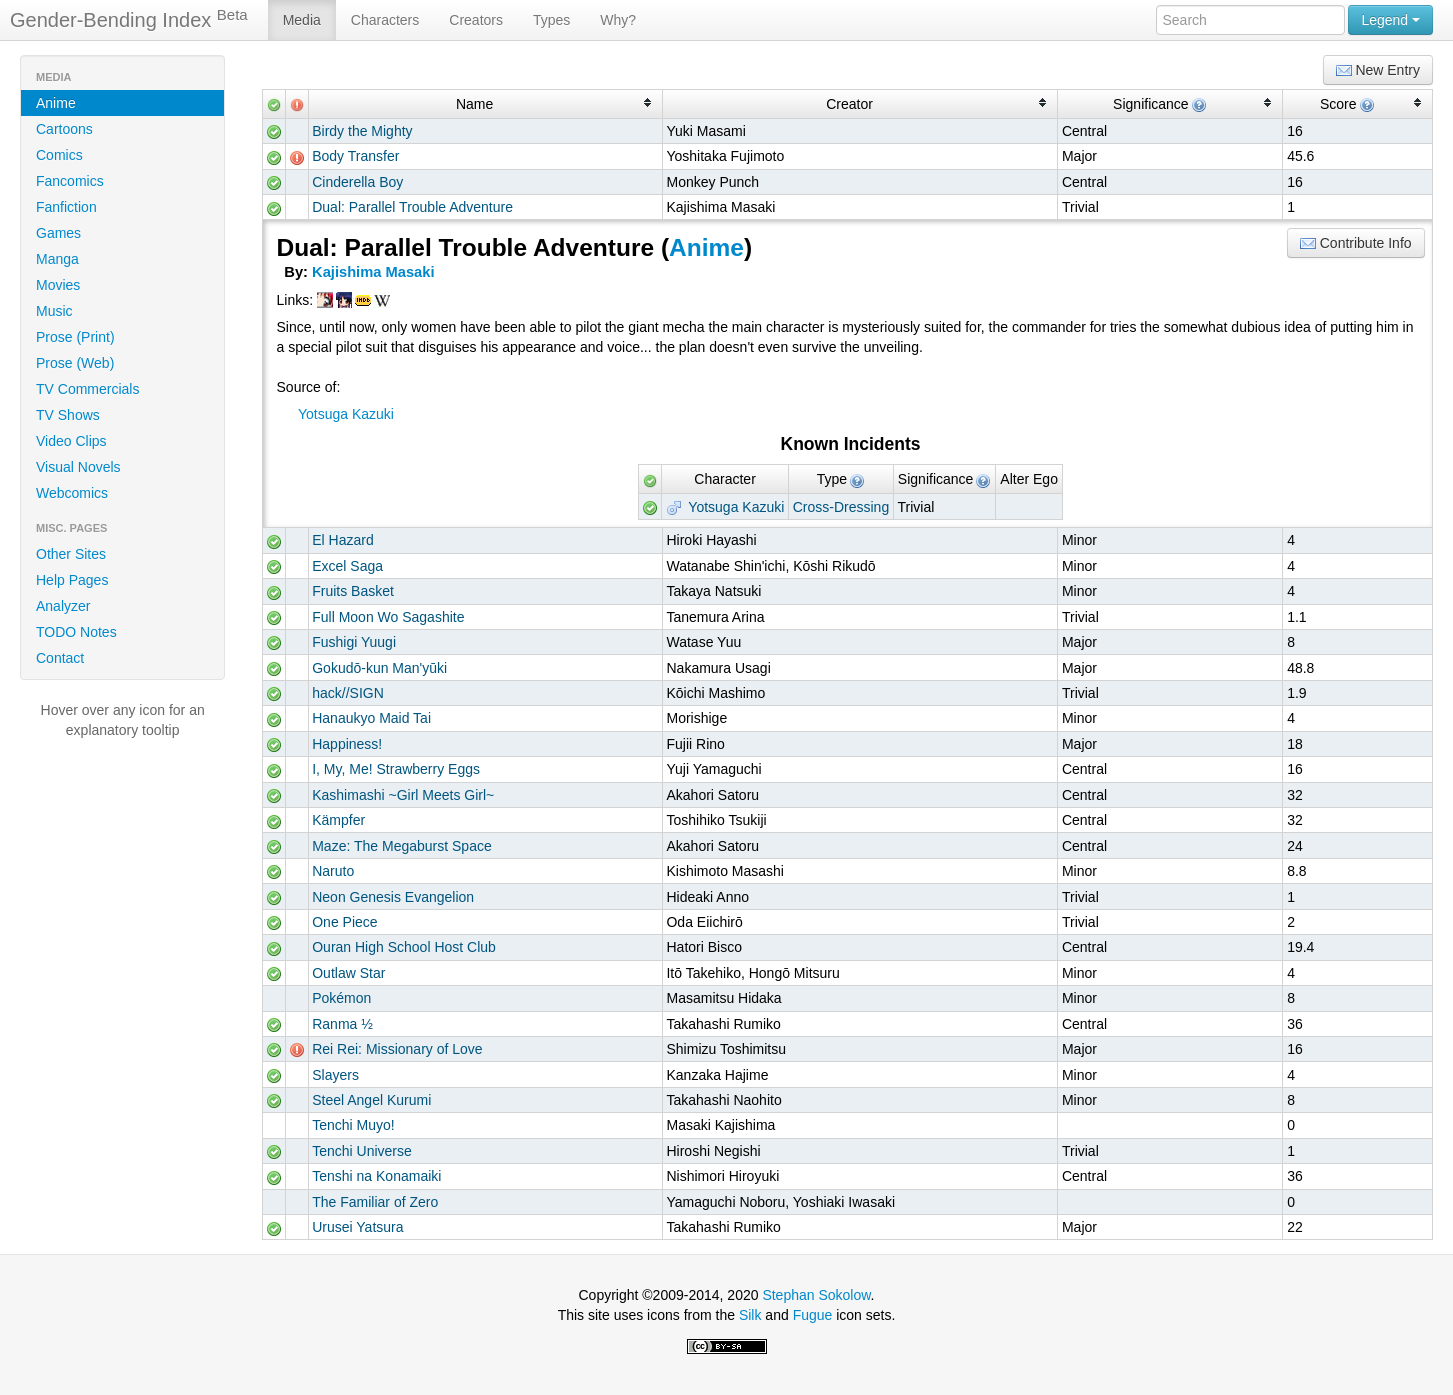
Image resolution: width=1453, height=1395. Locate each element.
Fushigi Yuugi (354, 642)
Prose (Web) (75, 363)
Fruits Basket (353, 591)
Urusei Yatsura (357, 1227)
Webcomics (72, 493)
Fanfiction (66, 207)
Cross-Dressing (841, 507)
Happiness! (347, 744)
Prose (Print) (75, 337)
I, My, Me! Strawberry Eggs (396, 769)
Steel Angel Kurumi (371, 1100)
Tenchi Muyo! (353, 1125)
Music (54, 311)
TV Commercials (87, 389)
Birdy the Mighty (362, 131)
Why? (618, 20)
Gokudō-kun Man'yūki (379, 668)
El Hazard (342, 540)
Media (302, 20)
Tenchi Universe (362, 1151)
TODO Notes (76, 632)
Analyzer (63, 606)
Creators (476, 20)
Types (551, 20)
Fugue (813, 1315)
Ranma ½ (342, 1024)
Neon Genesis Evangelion (393, 897)
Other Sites (71, 554)
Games (58, 233)
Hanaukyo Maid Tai (371, 718)
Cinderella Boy (357, 182)
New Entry (1378, 70)
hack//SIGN (348, 693)
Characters (385, 20)
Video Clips (71, 441)
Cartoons (64, 129)
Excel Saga (347, 566)
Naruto (333, 871)
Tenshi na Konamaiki (376, 1176)
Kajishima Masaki (373, 272)
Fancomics (70, 181)
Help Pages (72, 580)
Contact (60, 658)
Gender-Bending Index (129, 19)
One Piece (344, 922)
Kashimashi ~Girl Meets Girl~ (403, 795)
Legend (1390, 20)
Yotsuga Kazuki (346, 414)
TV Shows (68, 415)
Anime (56, 103)
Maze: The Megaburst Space (402, 846)
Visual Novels (78, 467)
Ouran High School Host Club (404, 947)
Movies (58, 285)
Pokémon (341, 998)
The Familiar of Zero (375, 1202)
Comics (59, 155)
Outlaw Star (348, 973)
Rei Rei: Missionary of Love (397, 1049)
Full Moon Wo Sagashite (388, 617)
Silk (750, 1315)
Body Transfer (355, 156)
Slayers (335, 1075)
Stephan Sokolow (816, 1295)
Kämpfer (338, 820)
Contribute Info (1356, 243)
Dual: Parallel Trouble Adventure (412, 207)
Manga (57, 259)
